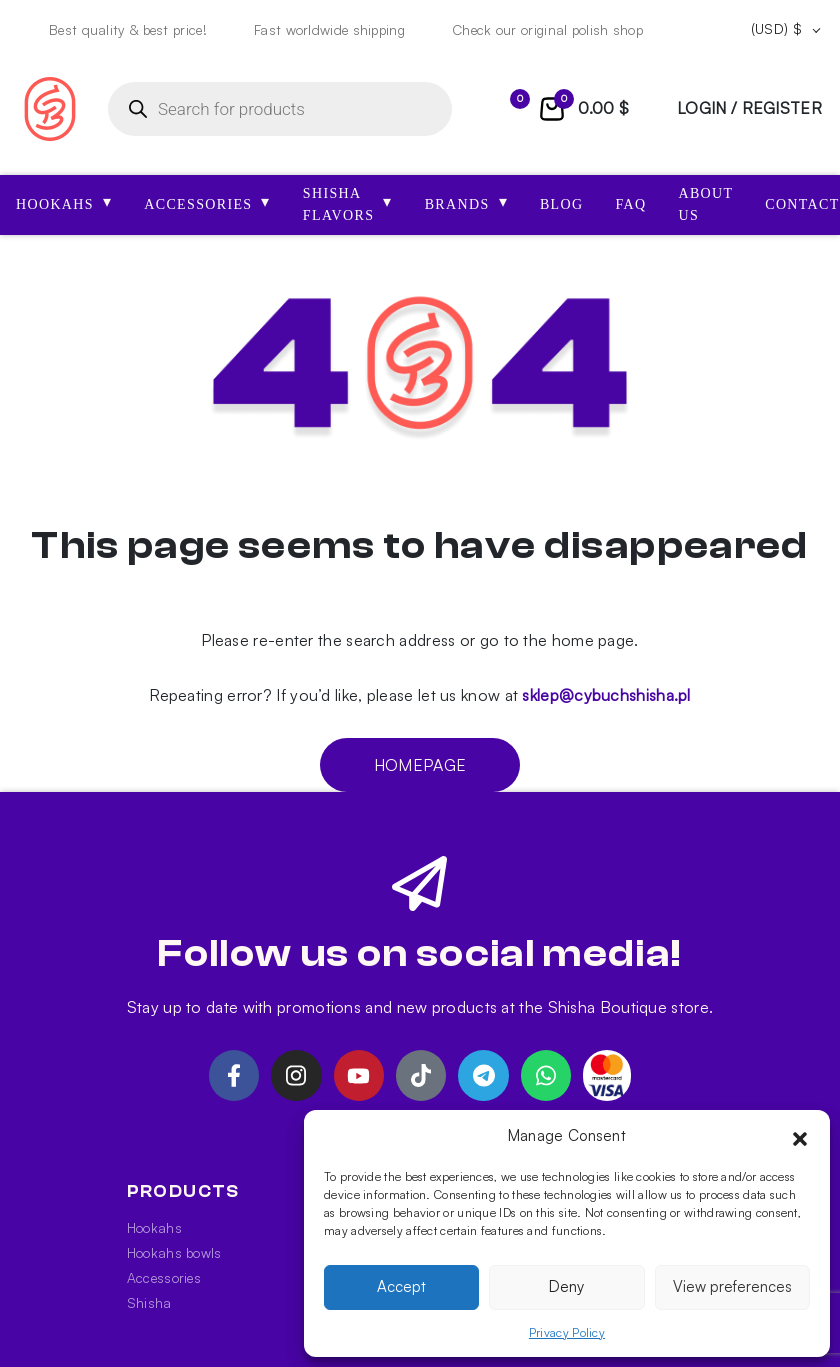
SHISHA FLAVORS (348, 204)
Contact (802, 204)
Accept (401, 1286)
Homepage (420, 765)
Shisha (149, 1302)
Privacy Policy (567, 1332)
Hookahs (154, 1227)
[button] (800, 1136)
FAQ (630, 204)
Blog (562, 204)
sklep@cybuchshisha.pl (606, 695)
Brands (466, 202)
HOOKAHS (64, 202)
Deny (566, 1286)
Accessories (164, 1277)
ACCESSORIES (207, 202)
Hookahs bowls (174, 1252)
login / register (749, 108)
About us (705, 204)
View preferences (732, 1286)
